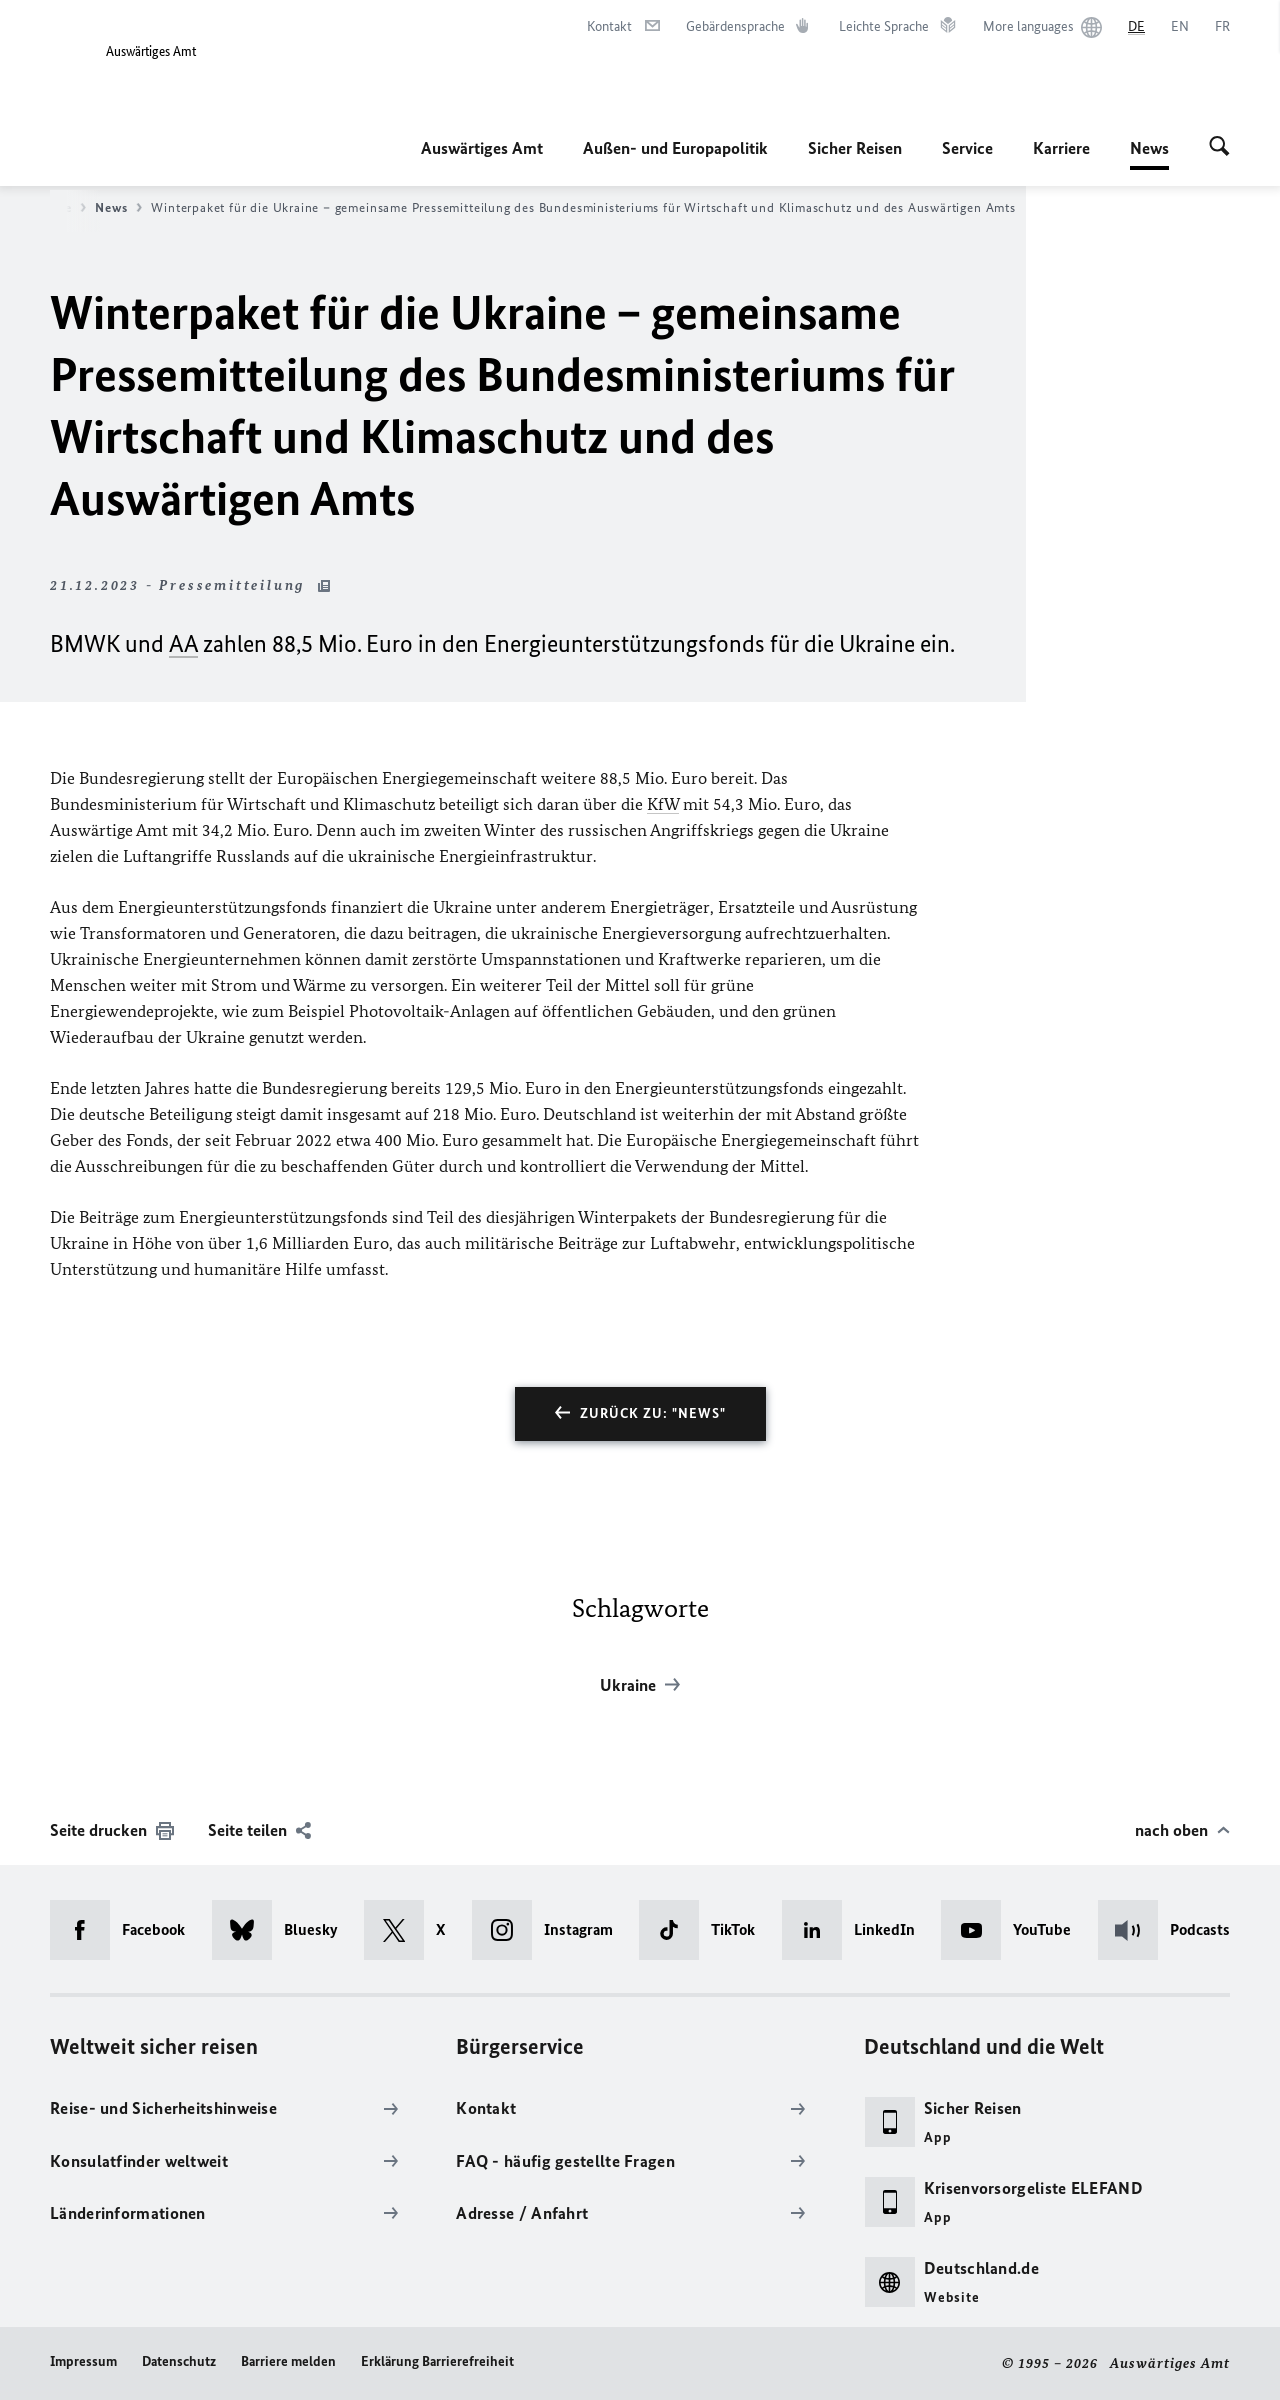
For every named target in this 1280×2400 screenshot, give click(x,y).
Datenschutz (179, 2361)
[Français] (1222, 27)
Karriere (1061, 148)
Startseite (48, 208)
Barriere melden (288, 2361)
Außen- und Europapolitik (675, 148)
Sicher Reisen (855, 148)
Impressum (83, 2361)
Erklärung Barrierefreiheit (437, 2361)
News (1149, 148)
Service (967, 148)
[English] (1180, 27)
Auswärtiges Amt (482, 148)
